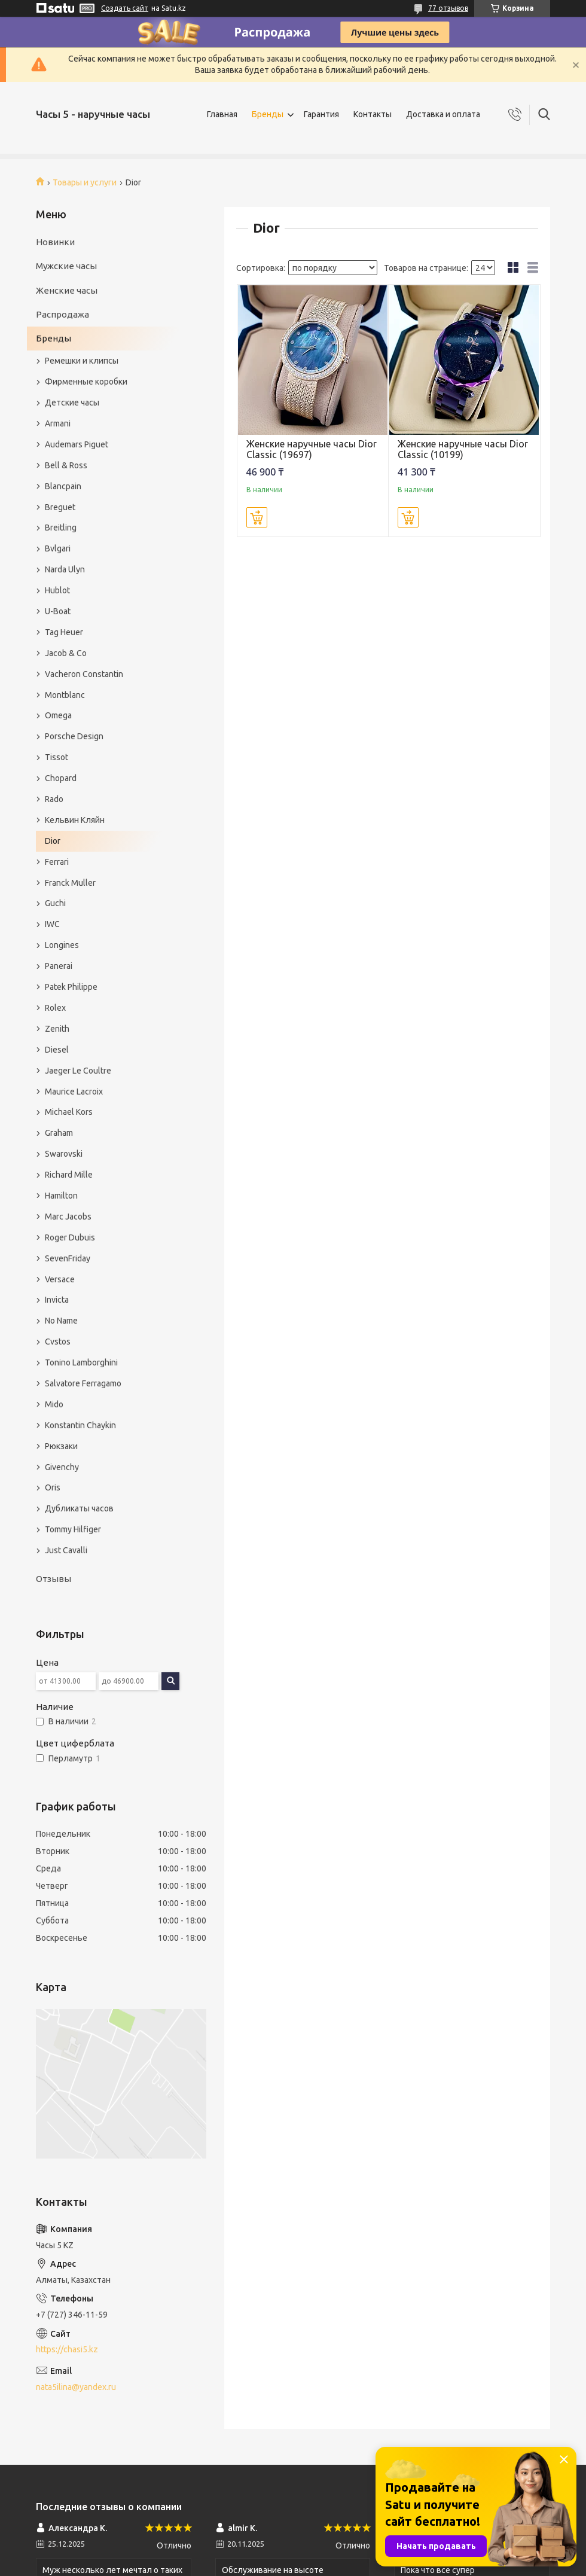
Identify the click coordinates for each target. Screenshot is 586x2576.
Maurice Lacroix (74, 1091)
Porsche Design (74, 736)
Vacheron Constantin (84, 674)
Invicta (57, 1299)
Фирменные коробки (86, 381)
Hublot (57, 590)
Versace (60, 1279)
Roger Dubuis (70, 1237)
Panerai (58, 966)
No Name (61, 1320)
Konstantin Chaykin (80, 1425)
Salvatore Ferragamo (83, 1383)
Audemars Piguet (76, 444)
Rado (54, 799)
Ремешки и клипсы (81, 360)
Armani (58, 423)
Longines (62, 945)
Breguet (60, 507)
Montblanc (65, 695)
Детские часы (72, 402)
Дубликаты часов (79, 1508)
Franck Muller (70, 883)
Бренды (267, 114)
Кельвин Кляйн (75, 820)
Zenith (57, 1029)
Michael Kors (69, 1112)
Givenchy (62, 1467)
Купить (256, 517)
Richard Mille (69, 1174)
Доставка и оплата (443, 114)
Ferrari (57, 862)
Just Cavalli (66, 1550)
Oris (52, 1487)
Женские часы (66, 290)
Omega (58, 715)
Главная (222, 114)
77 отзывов (448, 8)
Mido (54, 1404)
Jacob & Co (66, 653)
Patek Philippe (71, 987)
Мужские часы (66, 266)
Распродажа (62, 314)
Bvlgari (58, 548)
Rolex (55, 1008)
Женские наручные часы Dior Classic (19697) (311, 449)
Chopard (61, 778)
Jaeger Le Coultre (78, 1070)
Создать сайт (124, 8)
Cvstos (58, 1341)
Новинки (55, 242)
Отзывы (53, 1579)
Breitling (61, 527)
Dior (52, 841)
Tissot (56, 757)
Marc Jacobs (68, 1216)
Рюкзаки (61, 1446)
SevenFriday (67, 1258)
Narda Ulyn (65, 569)
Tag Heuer (64, 632)
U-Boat (58, 611)
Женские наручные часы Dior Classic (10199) (463, 449)
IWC (52, 924)
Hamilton (61, 1195)
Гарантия (321, 114)
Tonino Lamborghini (81, 1362)
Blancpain (63, 486)
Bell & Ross (66, 465)
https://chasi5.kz (67, 2349)
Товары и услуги (85, 182)
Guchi (55, 903)
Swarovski (64, 1154)
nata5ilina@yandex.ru (76, 2387)
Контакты (372, 114)
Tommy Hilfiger (73, 1529)
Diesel (57, 1049)
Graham (59, 1133)
